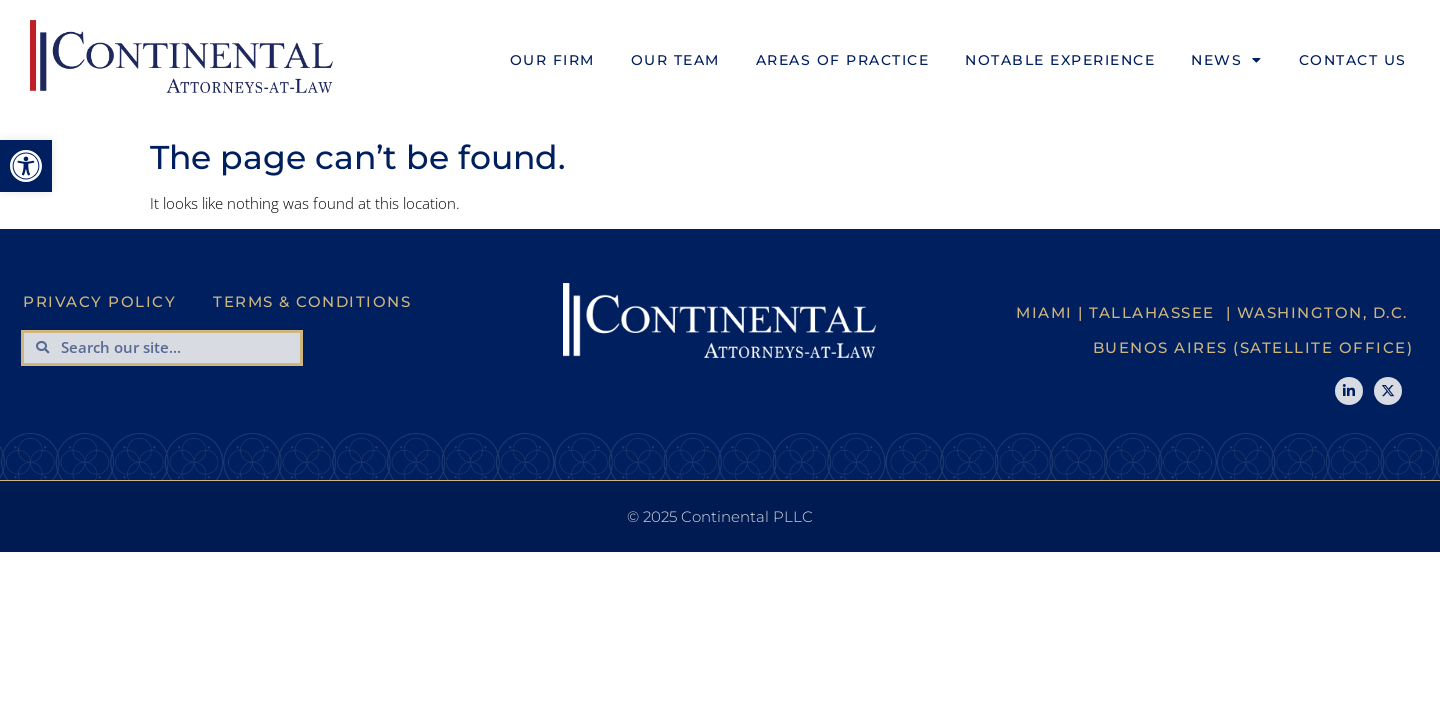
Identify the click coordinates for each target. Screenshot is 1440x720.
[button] (26, 166)
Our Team (675, 60)
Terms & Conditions (312, 301)
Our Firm (552, 60)
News (1227, 60)
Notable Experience (1060, 60)
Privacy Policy (99, 301)
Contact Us (1353, 60)
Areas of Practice (843, 60)
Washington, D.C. (1322, 312)
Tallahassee (1152, 312)
